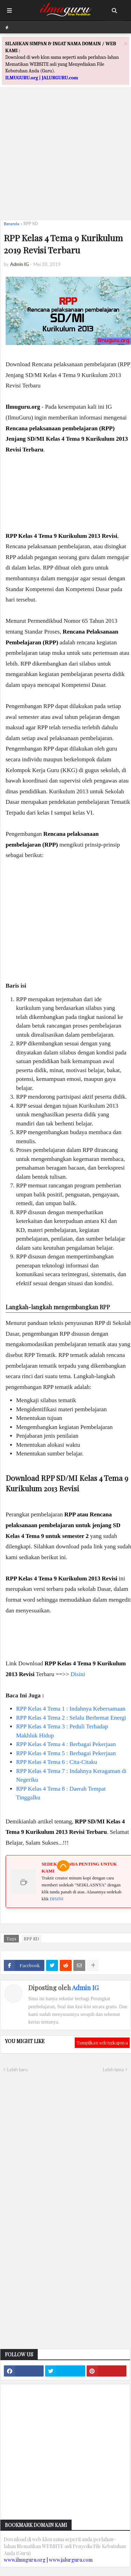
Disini (78, 1674)
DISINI (56, 1898)
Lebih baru (17, 2069)
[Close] (126, 43)
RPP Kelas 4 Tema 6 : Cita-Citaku (56, 1762)
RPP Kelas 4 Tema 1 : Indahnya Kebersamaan (70, 1708)
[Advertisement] (65, 149)
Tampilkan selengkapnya (102, 2042)
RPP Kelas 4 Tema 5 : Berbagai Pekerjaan (66, 1753)
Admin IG (85, 1988)
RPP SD (30, 223)
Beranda (11, 223)
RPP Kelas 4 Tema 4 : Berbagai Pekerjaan (66, 1744)
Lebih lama (113, 2069)
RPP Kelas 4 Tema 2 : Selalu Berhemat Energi (71, 1717)
